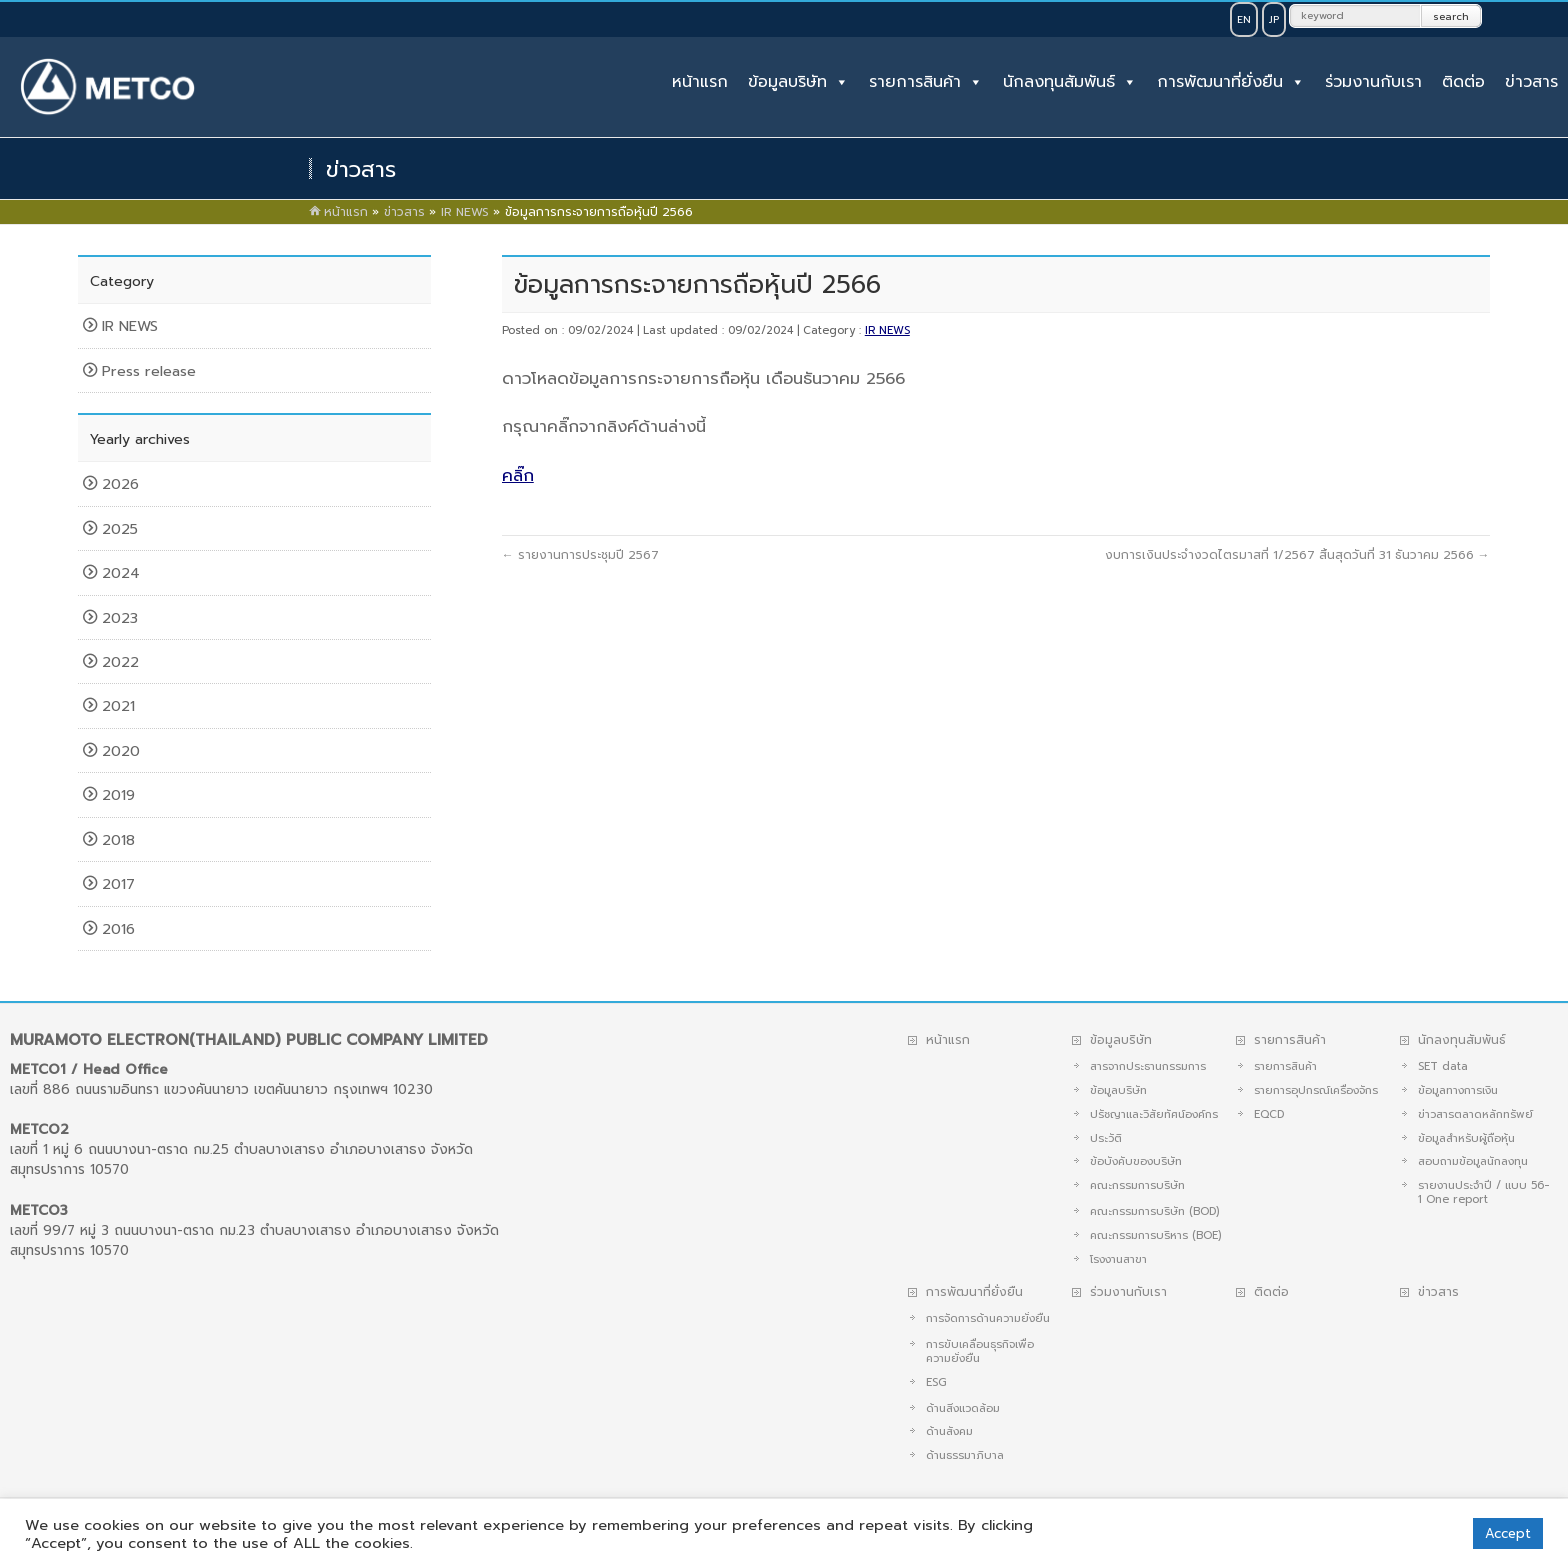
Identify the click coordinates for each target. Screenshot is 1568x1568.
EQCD (1269, 1114)
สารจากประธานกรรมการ (1148, 1066)
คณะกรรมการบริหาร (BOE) (1155, 1235)
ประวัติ (1106, 1138)
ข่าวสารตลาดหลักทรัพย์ (1475, 1114)
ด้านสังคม (949, 1431)
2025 (122, 529)
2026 (123, 484)
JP (1274, 19)
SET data (1443, 1066)
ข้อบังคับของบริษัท (1136, 1161)
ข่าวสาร (1531, 82)
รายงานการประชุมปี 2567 (580, 555)
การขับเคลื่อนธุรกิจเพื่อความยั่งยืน (980, 1351)
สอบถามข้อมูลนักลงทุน (1473, 1161)
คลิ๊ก (518, 475)
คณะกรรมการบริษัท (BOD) (1154, 1211)
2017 (121, 884)
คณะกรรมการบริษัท (1137, 1185)
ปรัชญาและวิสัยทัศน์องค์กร (1154, 1114)
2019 (121, 795)
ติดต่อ (1463, 82)
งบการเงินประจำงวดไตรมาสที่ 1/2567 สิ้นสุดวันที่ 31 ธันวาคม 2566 (1297, 555)
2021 (121, 706)
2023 (122, 618)
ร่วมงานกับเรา (1373, 82)
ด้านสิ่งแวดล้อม (963, 1408)
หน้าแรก (700, 82)
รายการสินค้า (915, 82)
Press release (149, 371)
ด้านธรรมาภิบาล (965, 1455)
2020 (123, 751)
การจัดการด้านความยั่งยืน (988, 1318)
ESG (936, 1382)
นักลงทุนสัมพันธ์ (1059, 82)
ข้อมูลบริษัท (787, 82)
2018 (121, 840)
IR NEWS (887, 330)
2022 (123, 662)
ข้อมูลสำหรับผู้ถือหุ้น (1466, 1138)
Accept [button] (1508, 1533)
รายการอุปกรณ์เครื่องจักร (1316, 1090)
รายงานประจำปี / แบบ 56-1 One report (1484, 1192)
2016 (121, 929)
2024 (123, 573)
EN (1244, 19)
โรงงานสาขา (1118, 1259)
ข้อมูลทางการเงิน (1458, 1090)
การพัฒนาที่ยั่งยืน (1220, 82)
